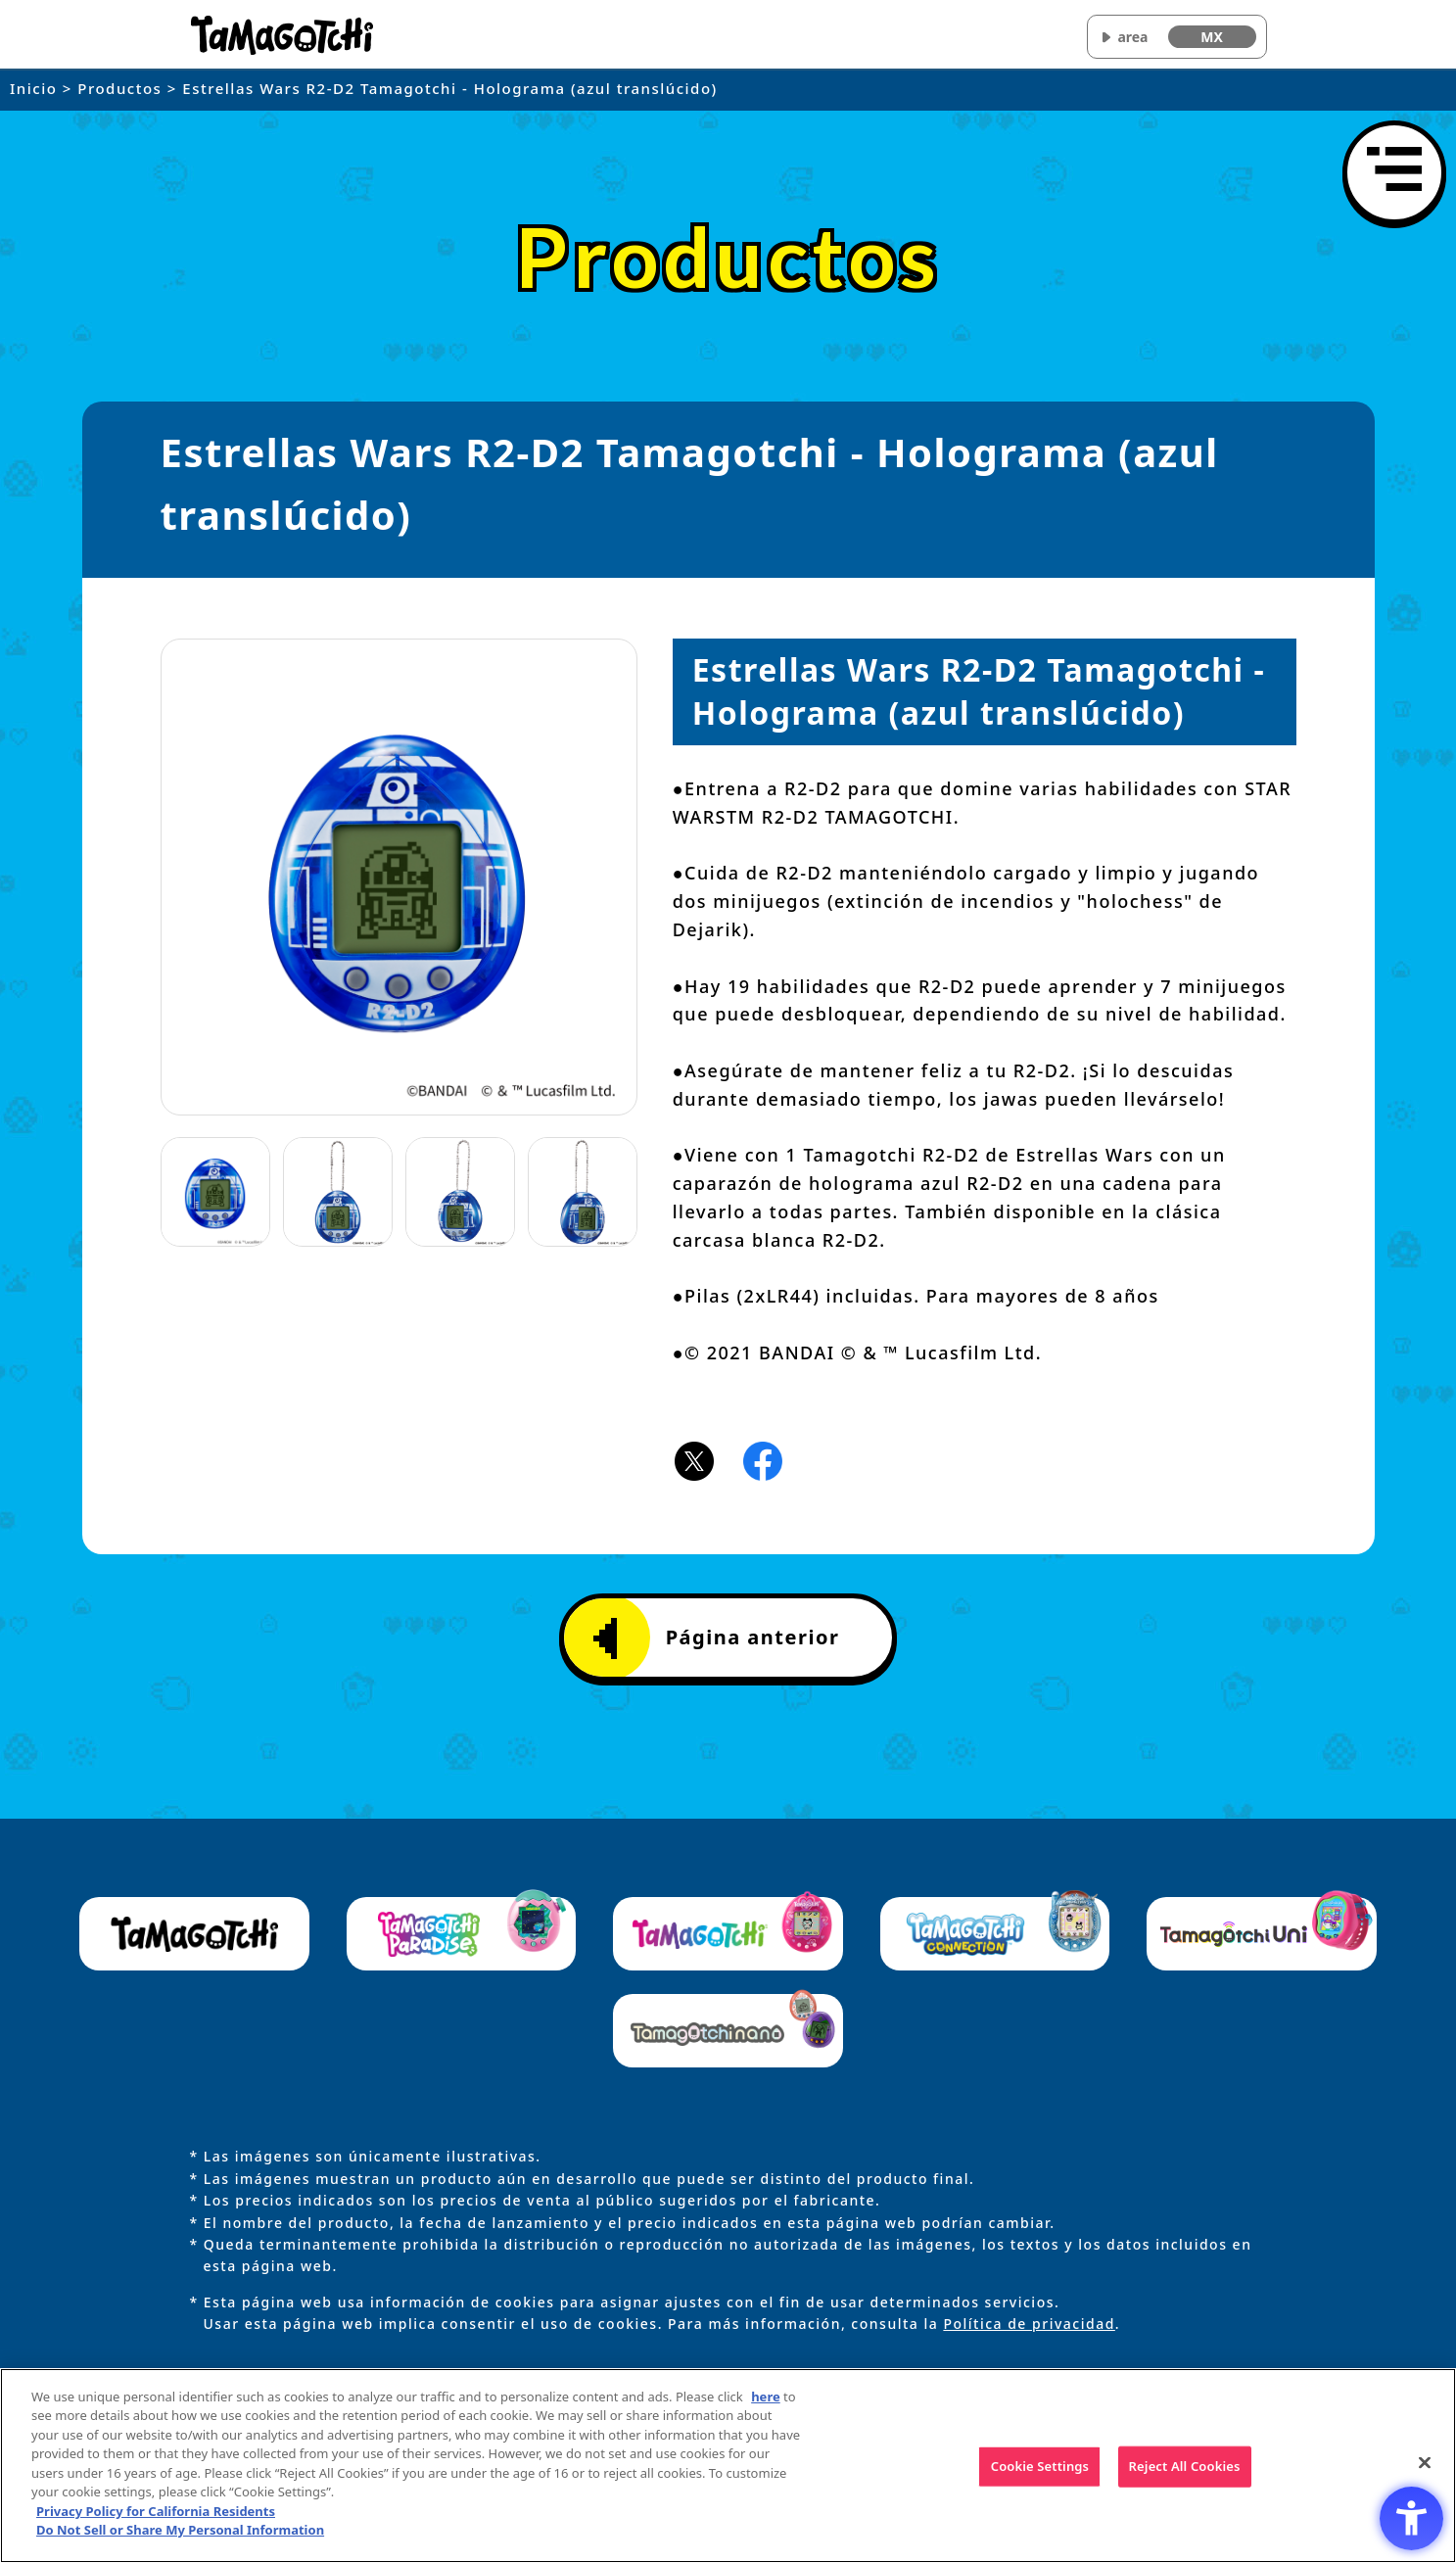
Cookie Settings (1040, 2483)
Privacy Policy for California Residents (155, 2528)
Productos (119, 88)
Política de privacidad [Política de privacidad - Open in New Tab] (1028, 2323)
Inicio (33, 88)
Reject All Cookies (1185, 2483)
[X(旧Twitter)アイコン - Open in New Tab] (694, 1459)
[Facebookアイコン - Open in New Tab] (762, 1459)
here (765, 2413)
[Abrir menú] (1394, 172)
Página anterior (716, 1638)
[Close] (1424, 2479)
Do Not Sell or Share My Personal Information (180, 2546)
